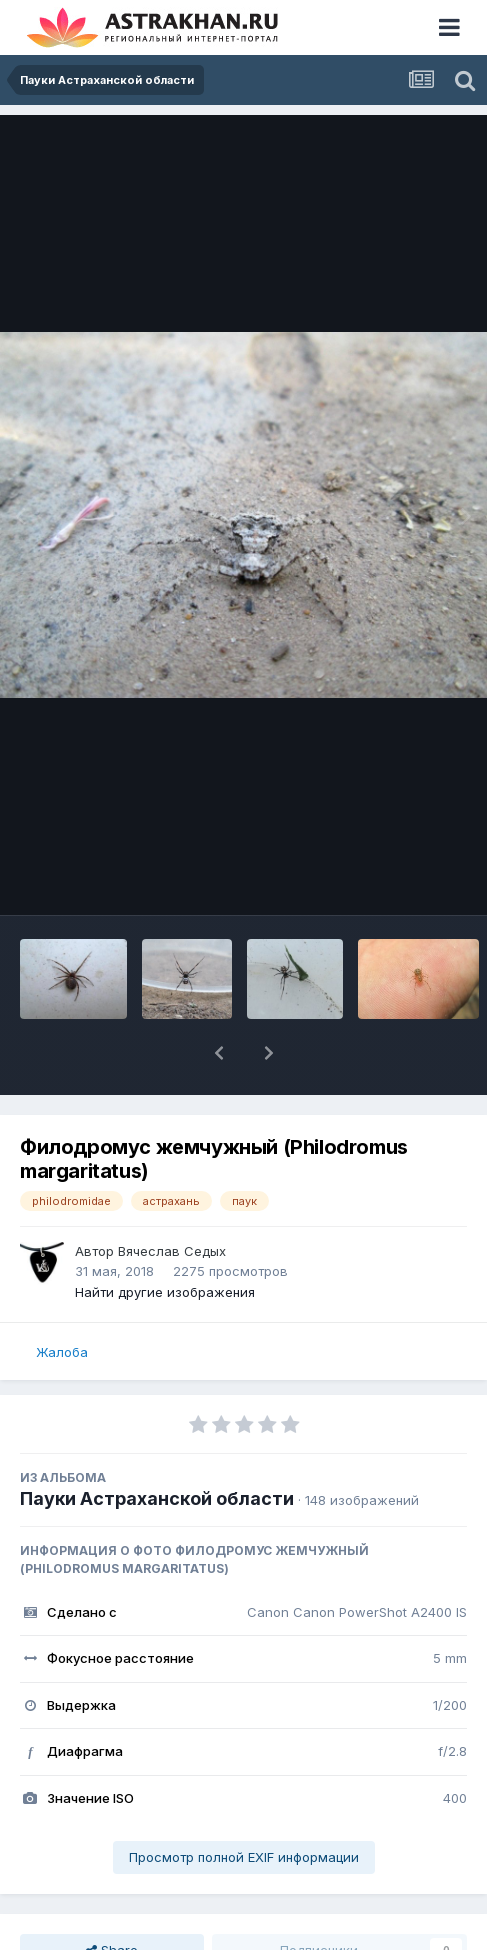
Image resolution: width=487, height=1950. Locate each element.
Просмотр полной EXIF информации (244, 1857)
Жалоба (62, 1352)
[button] (219, 1053)
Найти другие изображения (165, 1292)
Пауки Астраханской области (157, 1498)
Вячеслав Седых (172, 1251)
